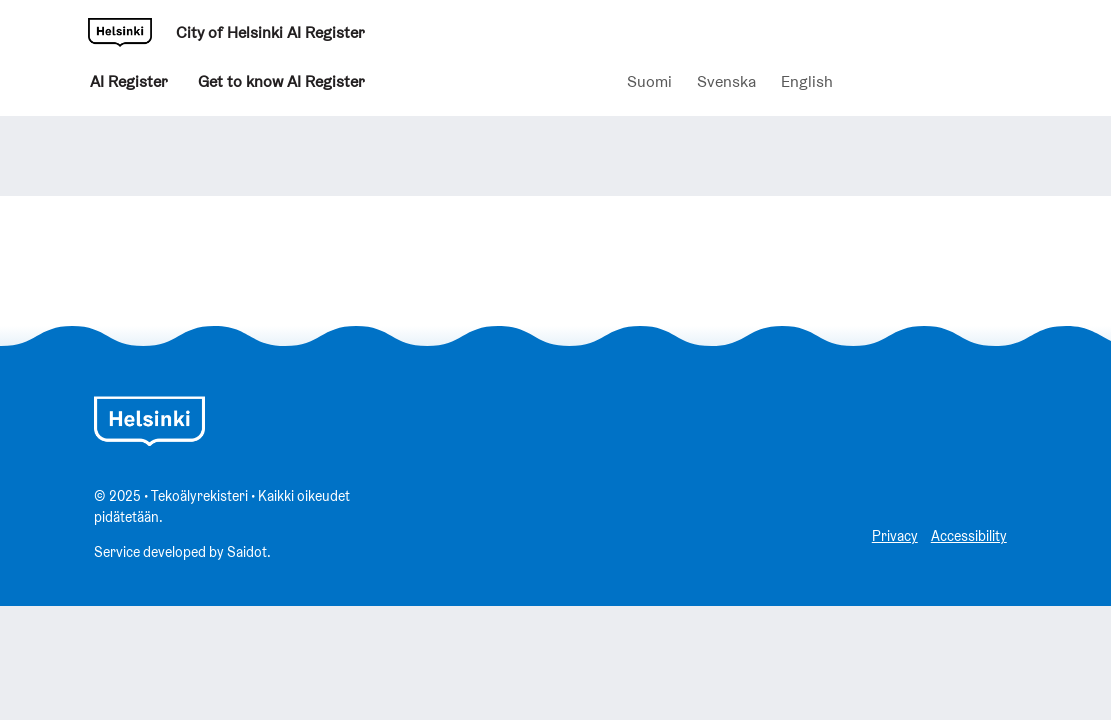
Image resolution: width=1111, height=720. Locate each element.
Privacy (895, 536)
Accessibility (969, 536)
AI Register (129, 86)
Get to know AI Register (281, 86)
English (807, 81)
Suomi (649, 81)
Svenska (726, 81)
